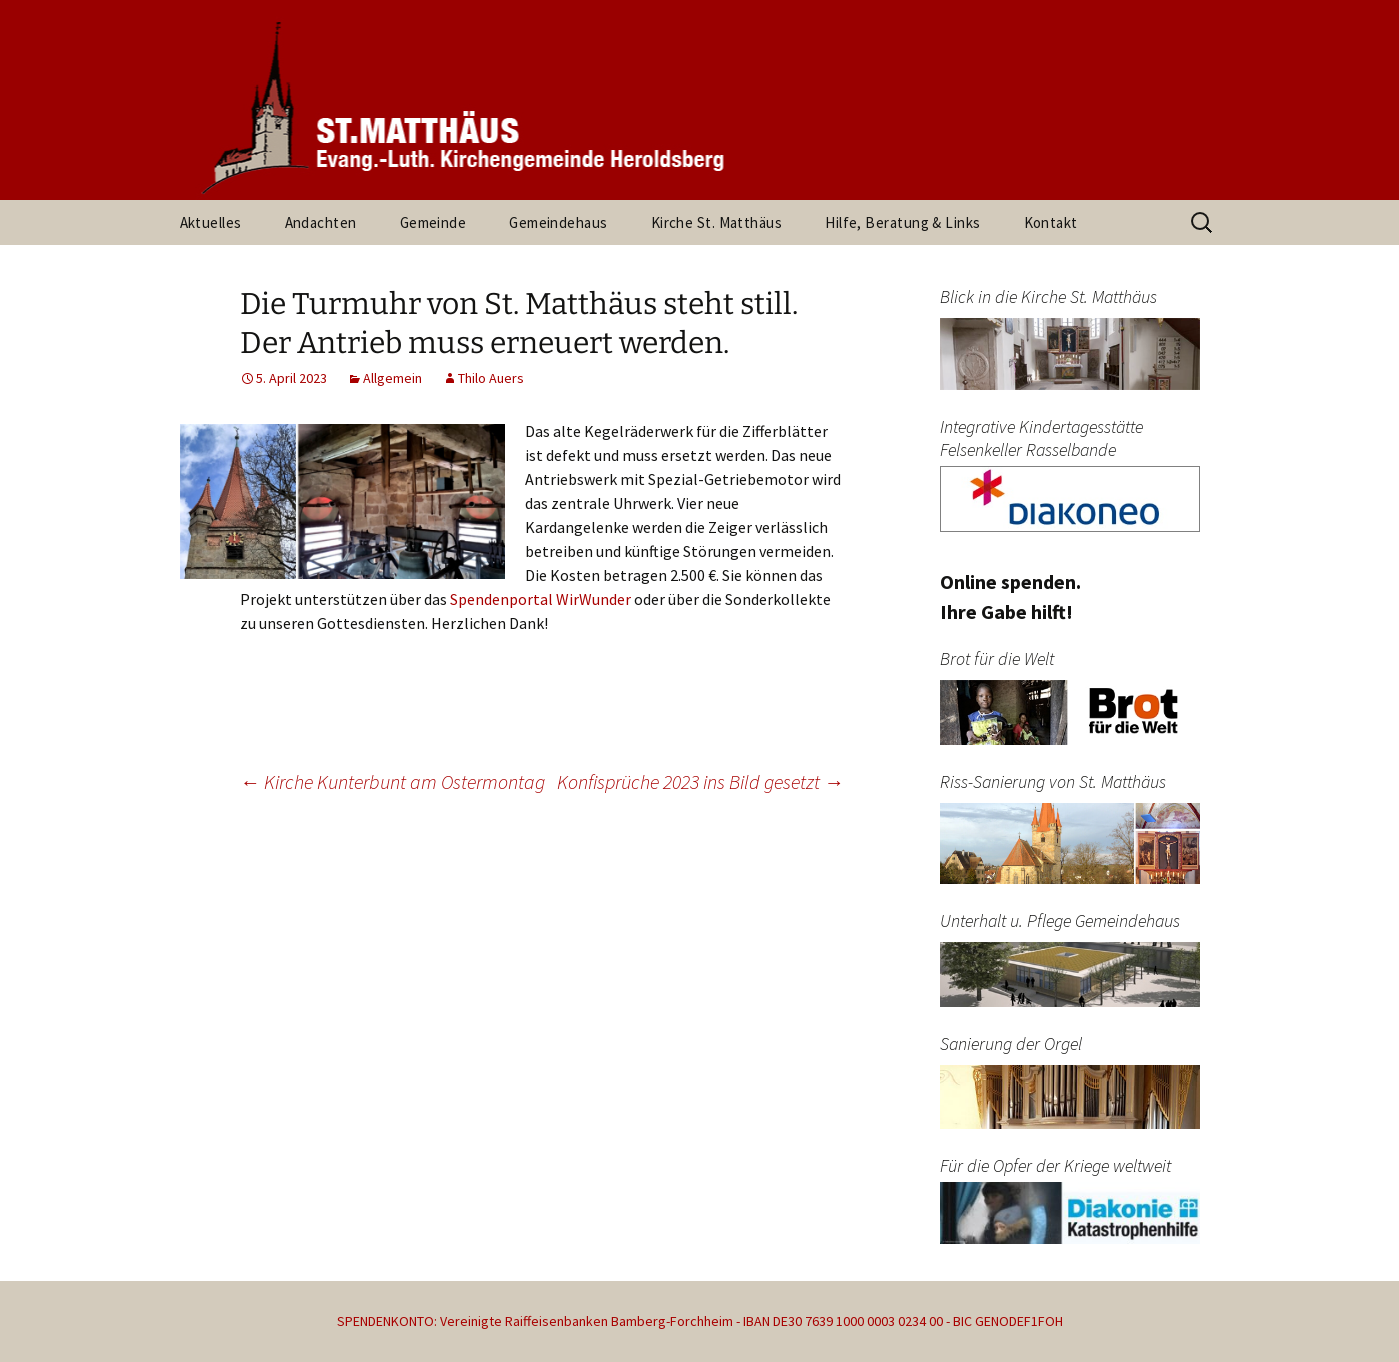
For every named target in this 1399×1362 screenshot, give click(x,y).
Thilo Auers (491, 378)
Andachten (321, 222)
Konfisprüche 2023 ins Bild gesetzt (700, 781)
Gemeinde (433, 222)
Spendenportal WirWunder (540, 599)
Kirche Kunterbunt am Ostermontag (392, 781)
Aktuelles (211, 222)
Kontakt (1051, 222)
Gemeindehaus (558, 222)
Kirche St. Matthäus (717, 222)
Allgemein (392, 378)
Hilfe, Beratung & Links (902, 222)
